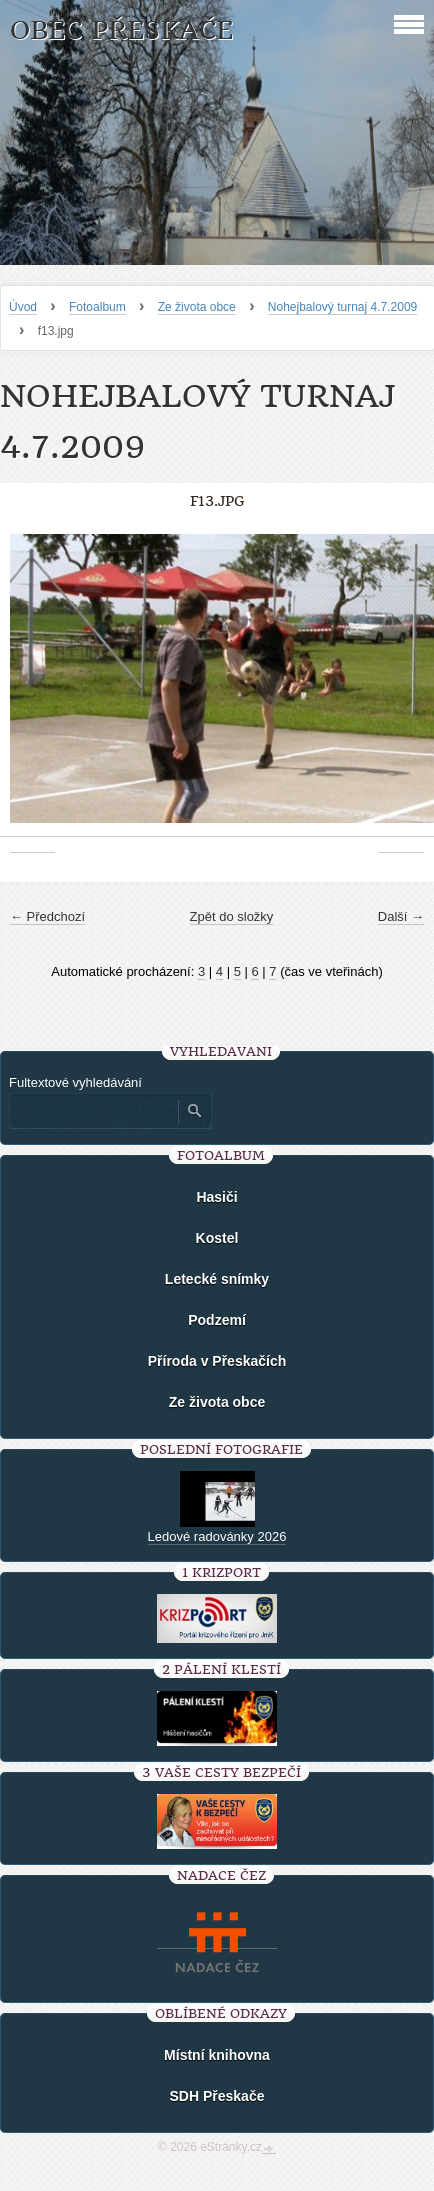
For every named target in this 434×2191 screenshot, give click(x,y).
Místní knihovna (217, 2055)
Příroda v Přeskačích (217, 1361)
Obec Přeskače (121, 30)
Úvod (23, 307)
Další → (401, 916)
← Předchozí (47, 916)
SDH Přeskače (217, 2096)
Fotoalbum (97, 307)
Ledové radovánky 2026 (217, 1536)
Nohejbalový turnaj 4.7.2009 (342, 307)
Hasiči (216, 1197)
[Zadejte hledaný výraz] (93, 1111)
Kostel (217, 1238)
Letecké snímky (217, 1279)
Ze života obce (197, 307)
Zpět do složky (232, 916)
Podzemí (217, 1320)
